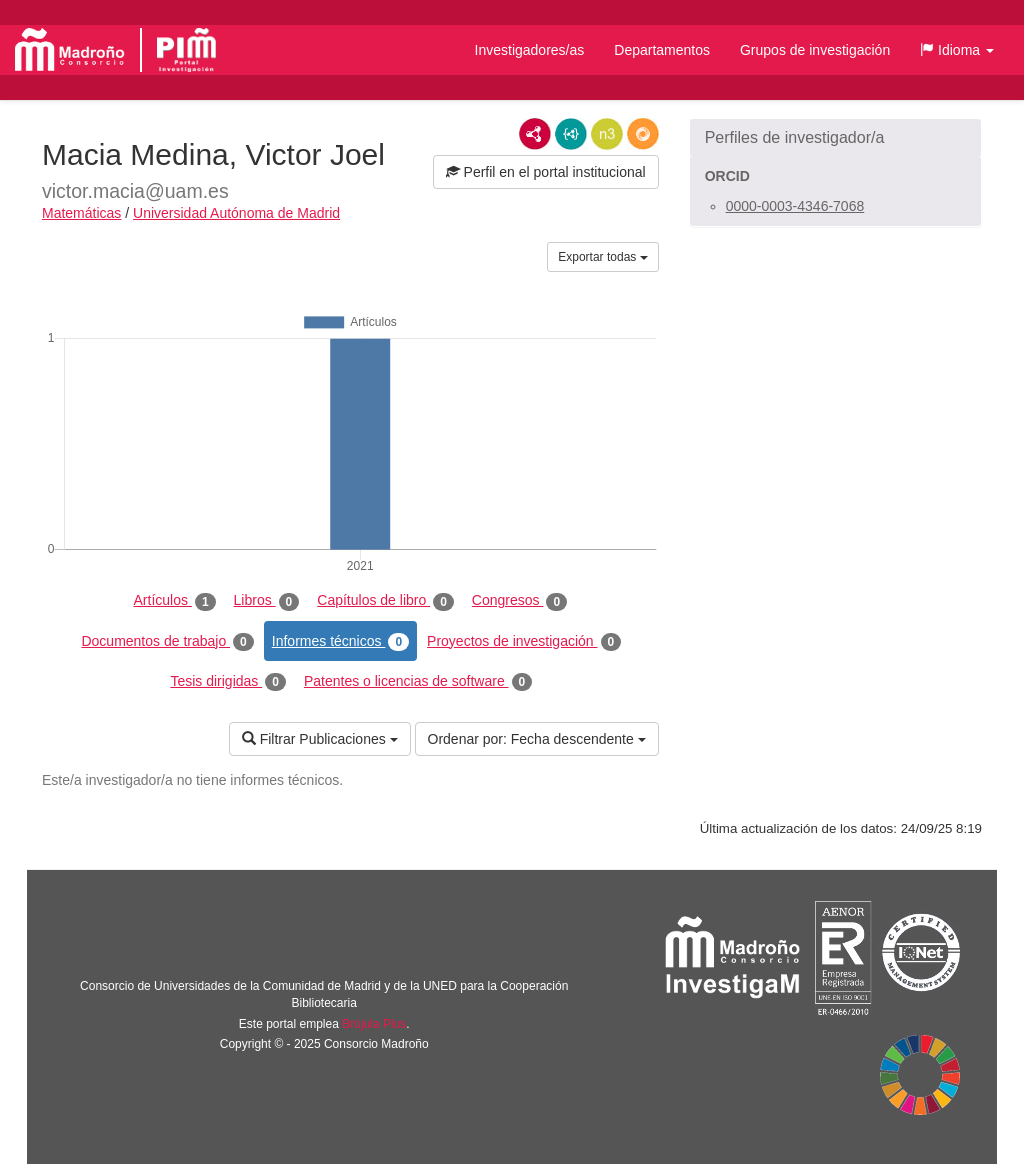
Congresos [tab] (519, 601)
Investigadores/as (530, 50)
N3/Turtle (607, 134)
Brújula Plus (374, 1024)
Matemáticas (81, 213)
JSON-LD (571, 134)
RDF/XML (535, 134)
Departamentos (662, 50)
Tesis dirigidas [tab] (228, 682)
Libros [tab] (267, 601)
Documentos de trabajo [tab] (167, 642)
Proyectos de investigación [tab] (524, 642)
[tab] (835, 138)
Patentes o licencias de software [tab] (418, 682)
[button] (957, 50)
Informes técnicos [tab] (340, 642)
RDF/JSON (643, 134)
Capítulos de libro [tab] (385, 601)
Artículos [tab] (175, 601)
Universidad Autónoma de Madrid (236, 213)
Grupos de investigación (815, 50)
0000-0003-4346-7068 (795, 206)
